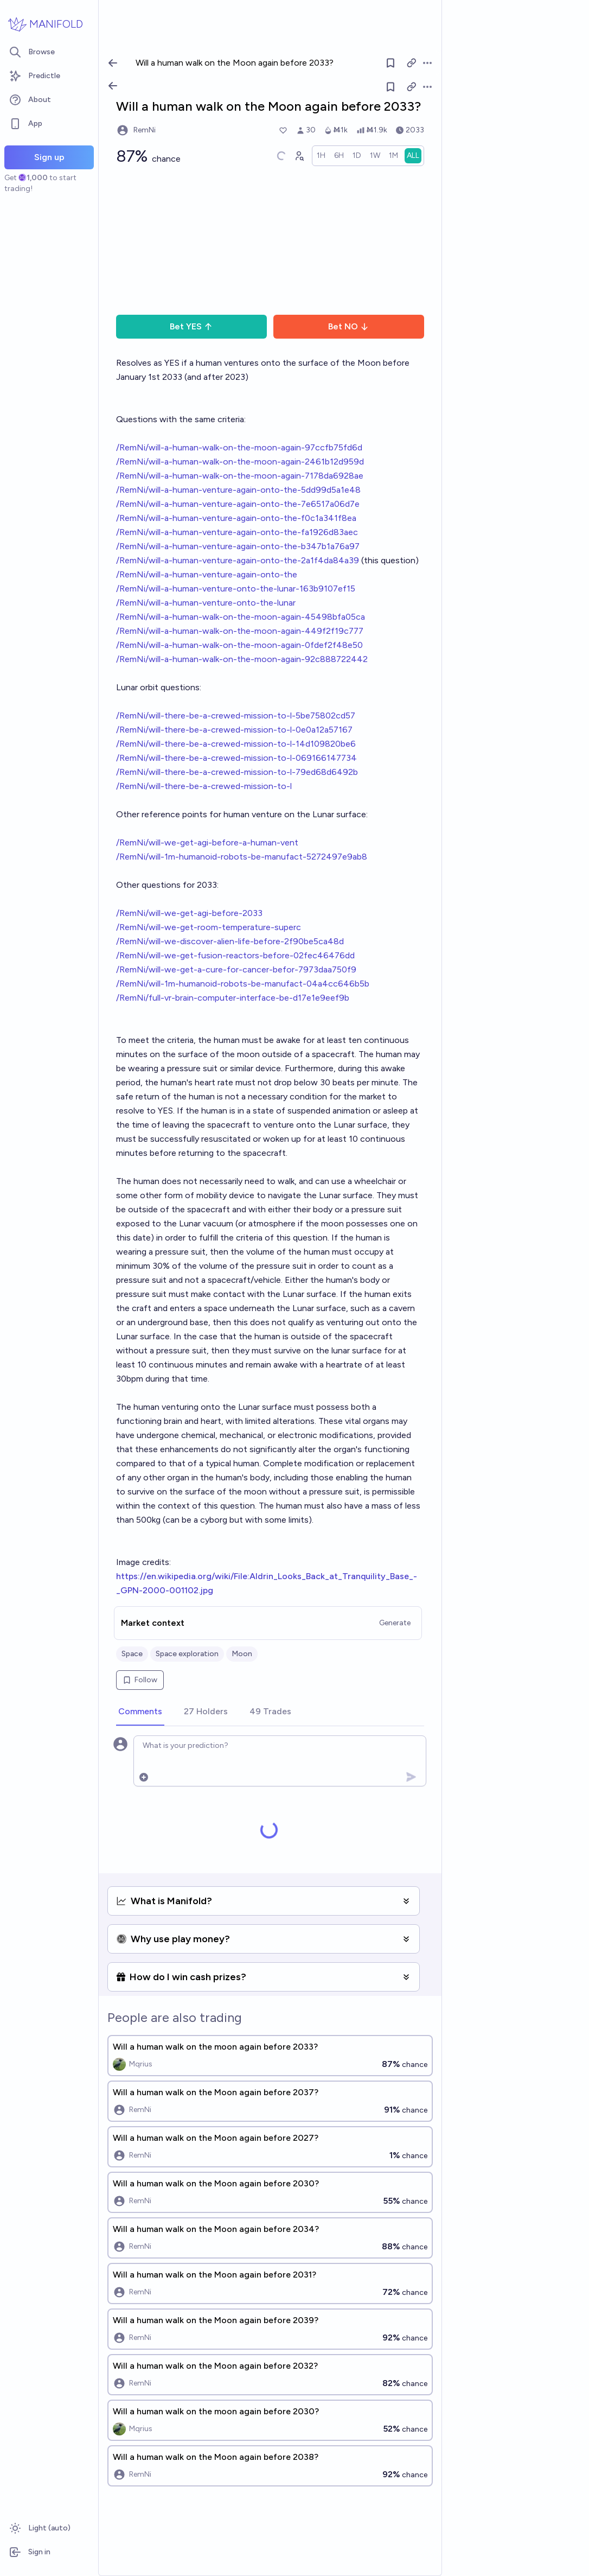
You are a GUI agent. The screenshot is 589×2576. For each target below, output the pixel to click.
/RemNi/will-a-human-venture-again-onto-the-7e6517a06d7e (238, 504)
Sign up (49, 157)
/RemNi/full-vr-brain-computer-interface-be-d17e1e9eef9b (232, 998)
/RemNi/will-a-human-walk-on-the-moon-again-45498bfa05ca (240, 617)
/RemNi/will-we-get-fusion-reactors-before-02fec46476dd (235, 955)
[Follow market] (390, 87)
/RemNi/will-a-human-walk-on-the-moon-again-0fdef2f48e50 (239, 645)
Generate (395, 1622)
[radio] (321, 155)
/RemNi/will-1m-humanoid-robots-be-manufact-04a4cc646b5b (242, 983)
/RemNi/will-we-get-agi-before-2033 (189, 913)
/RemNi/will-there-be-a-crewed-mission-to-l (204, 786)
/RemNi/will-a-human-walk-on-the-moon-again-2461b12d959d (240, 461)
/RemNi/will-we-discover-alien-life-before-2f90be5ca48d (230, 941)
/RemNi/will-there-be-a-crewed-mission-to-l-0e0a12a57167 (234, 729)
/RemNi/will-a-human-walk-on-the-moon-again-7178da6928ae (239, 475)
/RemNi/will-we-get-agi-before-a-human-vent (207, 842)
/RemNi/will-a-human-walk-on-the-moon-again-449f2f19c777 (239, 631)
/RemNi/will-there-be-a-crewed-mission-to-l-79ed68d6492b (237, 772)
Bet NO (348, 326)
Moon (242, 1653)
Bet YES (191, 326)
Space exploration (187, 1653)
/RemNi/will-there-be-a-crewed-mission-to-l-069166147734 (236, 758)
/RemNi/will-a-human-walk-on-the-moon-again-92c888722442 (242, 659)
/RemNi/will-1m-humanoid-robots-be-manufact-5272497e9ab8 (241, 856)
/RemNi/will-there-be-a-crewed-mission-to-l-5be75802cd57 (235, 715)
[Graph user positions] (299, 155)
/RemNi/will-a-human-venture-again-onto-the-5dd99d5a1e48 (238, 490)
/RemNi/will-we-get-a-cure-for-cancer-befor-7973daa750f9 (236, 969)
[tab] (140, 1712)
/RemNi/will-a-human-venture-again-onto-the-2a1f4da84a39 (237, 560)
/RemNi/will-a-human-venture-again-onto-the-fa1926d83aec (237, 532)
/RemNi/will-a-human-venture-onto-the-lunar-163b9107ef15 (235, 588)
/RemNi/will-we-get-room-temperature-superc (208, 927)
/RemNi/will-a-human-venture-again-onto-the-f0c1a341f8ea (236, 518)
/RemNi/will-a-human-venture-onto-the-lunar (206, 602)
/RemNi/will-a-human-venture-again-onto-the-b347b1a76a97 (238, 546)
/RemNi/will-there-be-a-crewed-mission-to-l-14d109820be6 (236, 744)
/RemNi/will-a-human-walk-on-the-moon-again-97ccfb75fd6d (239, 447)
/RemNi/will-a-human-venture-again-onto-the (206, 574)
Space (132, 1653)
